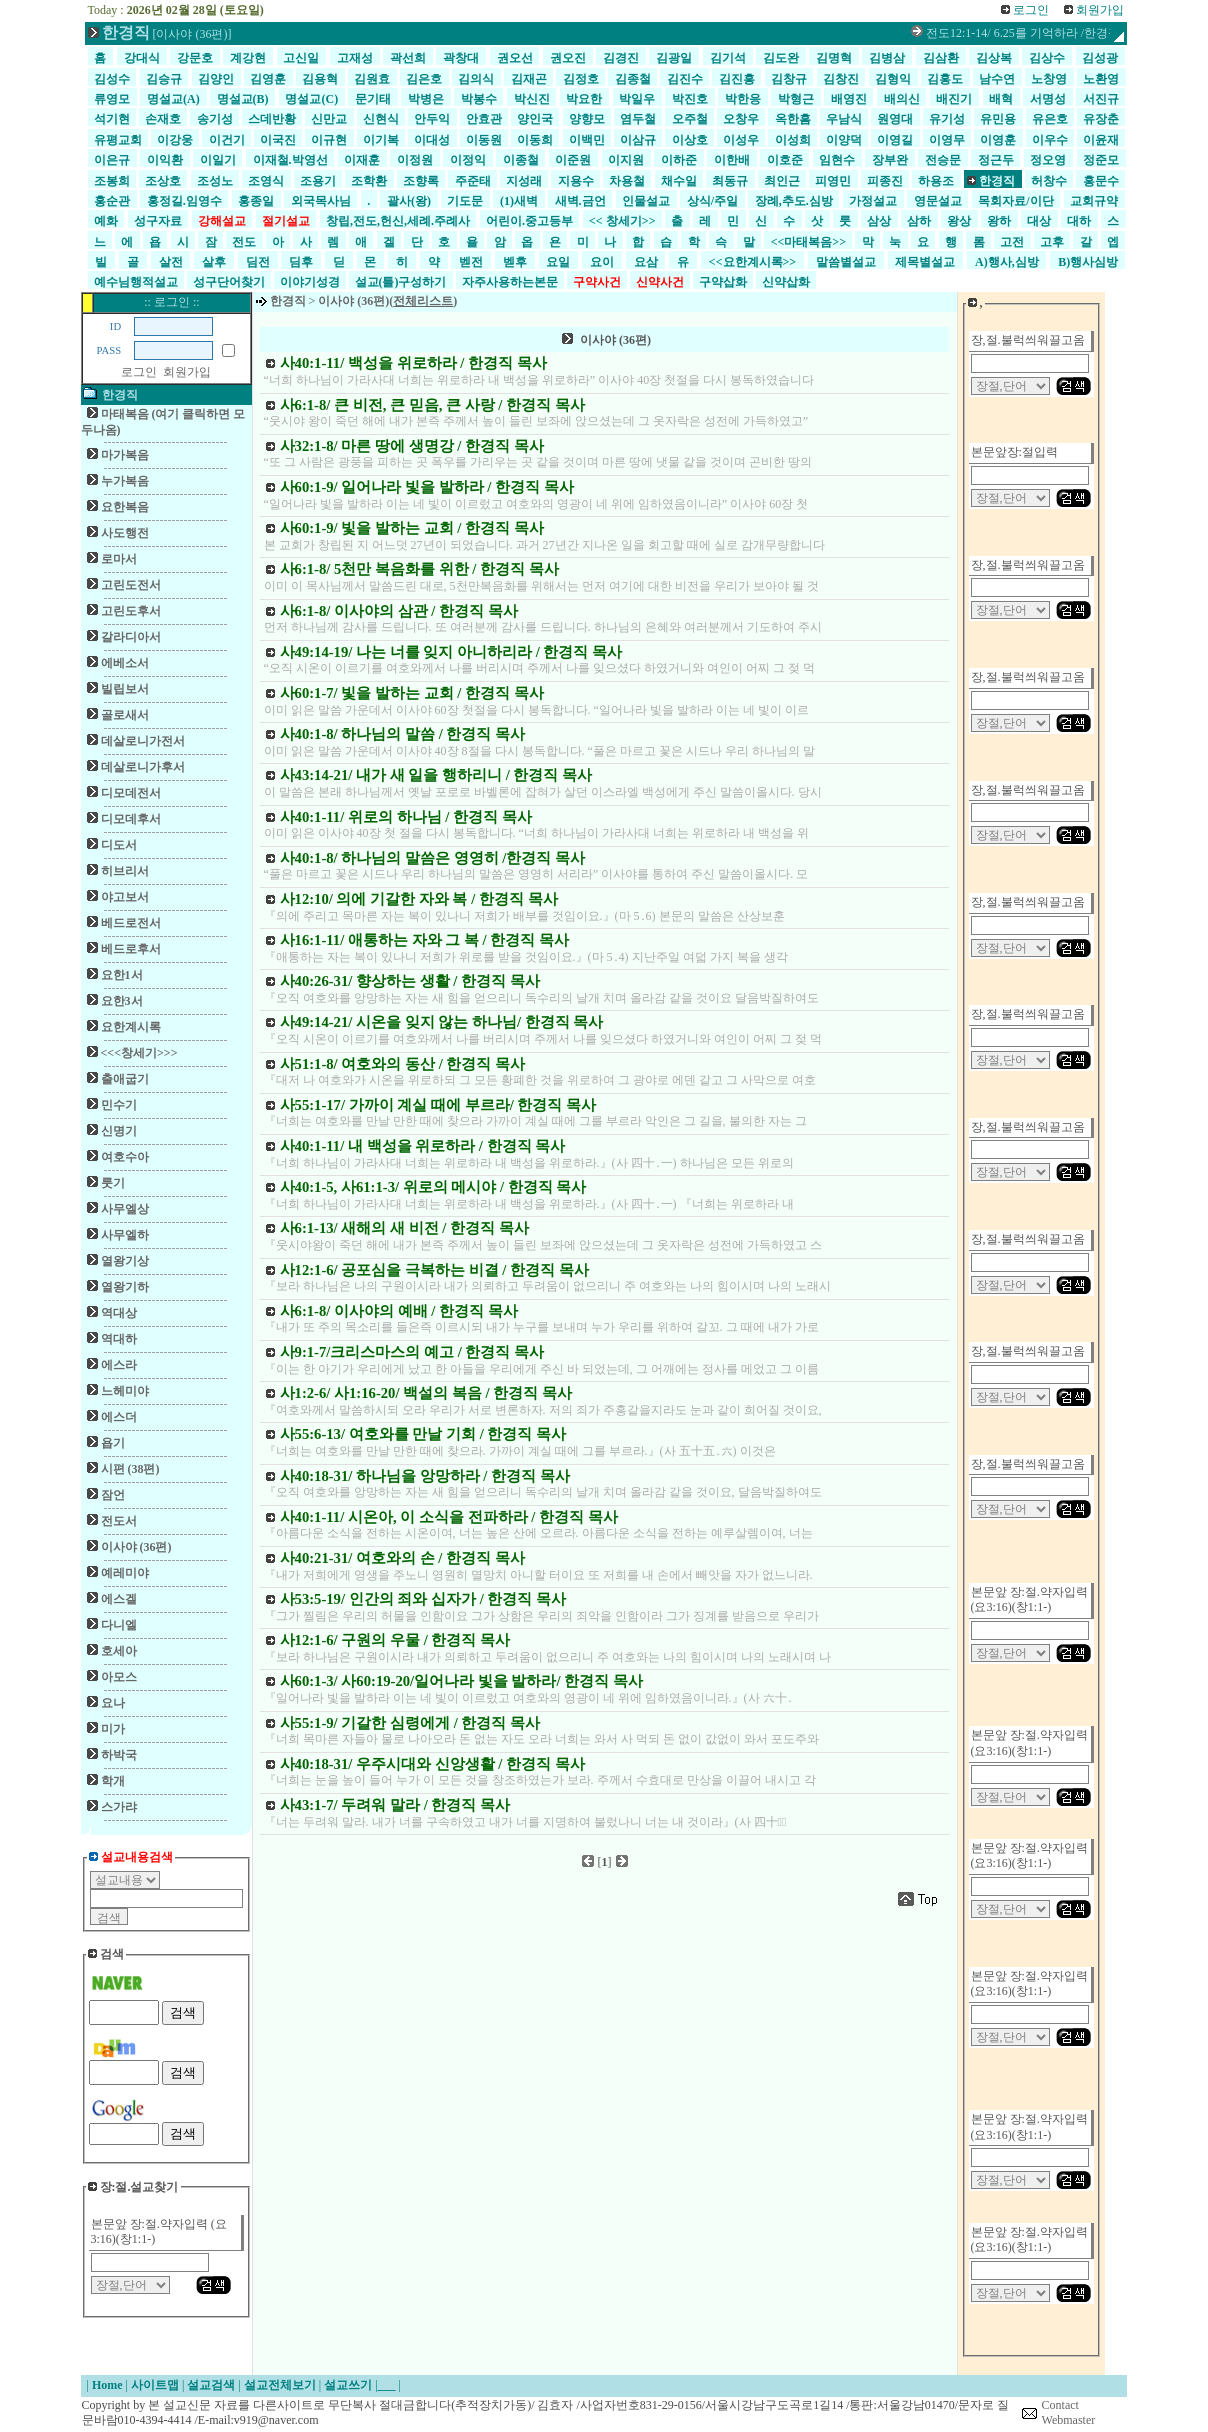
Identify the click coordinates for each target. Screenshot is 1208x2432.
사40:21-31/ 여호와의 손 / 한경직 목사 (402, 1558)
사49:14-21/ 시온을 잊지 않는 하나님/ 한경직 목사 (442, 1022)
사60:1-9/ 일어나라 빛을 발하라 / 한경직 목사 (427, 487)
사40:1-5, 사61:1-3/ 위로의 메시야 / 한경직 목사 (433, 1187)
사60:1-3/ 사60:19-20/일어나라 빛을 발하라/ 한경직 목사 (461, 1681)
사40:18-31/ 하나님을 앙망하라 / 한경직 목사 (425, 1476)
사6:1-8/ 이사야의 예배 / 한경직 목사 (399, 1311)
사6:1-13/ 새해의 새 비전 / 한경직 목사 (404, 1228)
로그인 (139, 372)
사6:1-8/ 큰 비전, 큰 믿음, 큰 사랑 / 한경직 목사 (432, 405)
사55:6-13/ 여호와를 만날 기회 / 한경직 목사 (423, 1434)
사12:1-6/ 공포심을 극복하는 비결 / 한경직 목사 (434, 1270)
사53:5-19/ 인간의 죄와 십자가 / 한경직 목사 (423, 1599)
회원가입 (187, 372)
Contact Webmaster (1069, 2413)
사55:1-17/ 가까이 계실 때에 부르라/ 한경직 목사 (438, 1105)
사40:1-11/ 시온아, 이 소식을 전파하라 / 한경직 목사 (449, 1517)
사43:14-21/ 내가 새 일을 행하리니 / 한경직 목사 (436, 775)
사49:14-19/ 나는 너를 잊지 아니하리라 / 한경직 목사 (451, 652)
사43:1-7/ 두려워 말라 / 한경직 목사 (395, 1805)
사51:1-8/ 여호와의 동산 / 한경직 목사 (403, 1064)
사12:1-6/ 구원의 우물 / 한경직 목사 (395, 1640)
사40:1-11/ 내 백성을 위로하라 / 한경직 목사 (423, 1146)
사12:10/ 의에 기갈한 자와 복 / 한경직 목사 (419, 899)
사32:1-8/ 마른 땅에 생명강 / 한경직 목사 (412, 446)
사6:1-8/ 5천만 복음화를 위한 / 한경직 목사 (419, 569)
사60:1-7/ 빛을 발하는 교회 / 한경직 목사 (412, 693)
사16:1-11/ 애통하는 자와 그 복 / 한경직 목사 (424, 940)
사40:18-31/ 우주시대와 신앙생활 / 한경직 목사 (432, 1764)
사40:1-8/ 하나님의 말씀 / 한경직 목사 (403, 734)
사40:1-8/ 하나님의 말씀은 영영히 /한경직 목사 (433, 858)
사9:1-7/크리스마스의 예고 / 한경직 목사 (412, 1352)
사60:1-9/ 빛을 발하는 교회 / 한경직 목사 (412, 528)
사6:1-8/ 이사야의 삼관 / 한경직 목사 (399, 611)
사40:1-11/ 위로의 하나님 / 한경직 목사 (406, 817)
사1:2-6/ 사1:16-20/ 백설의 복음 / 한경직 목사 (426, 1393)
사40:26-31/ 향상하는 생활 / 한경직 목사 (410, 981)
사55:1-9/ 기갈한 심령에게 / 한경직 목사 (410, 1723)
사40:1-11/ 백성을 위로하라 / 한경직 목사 (413, 363)
